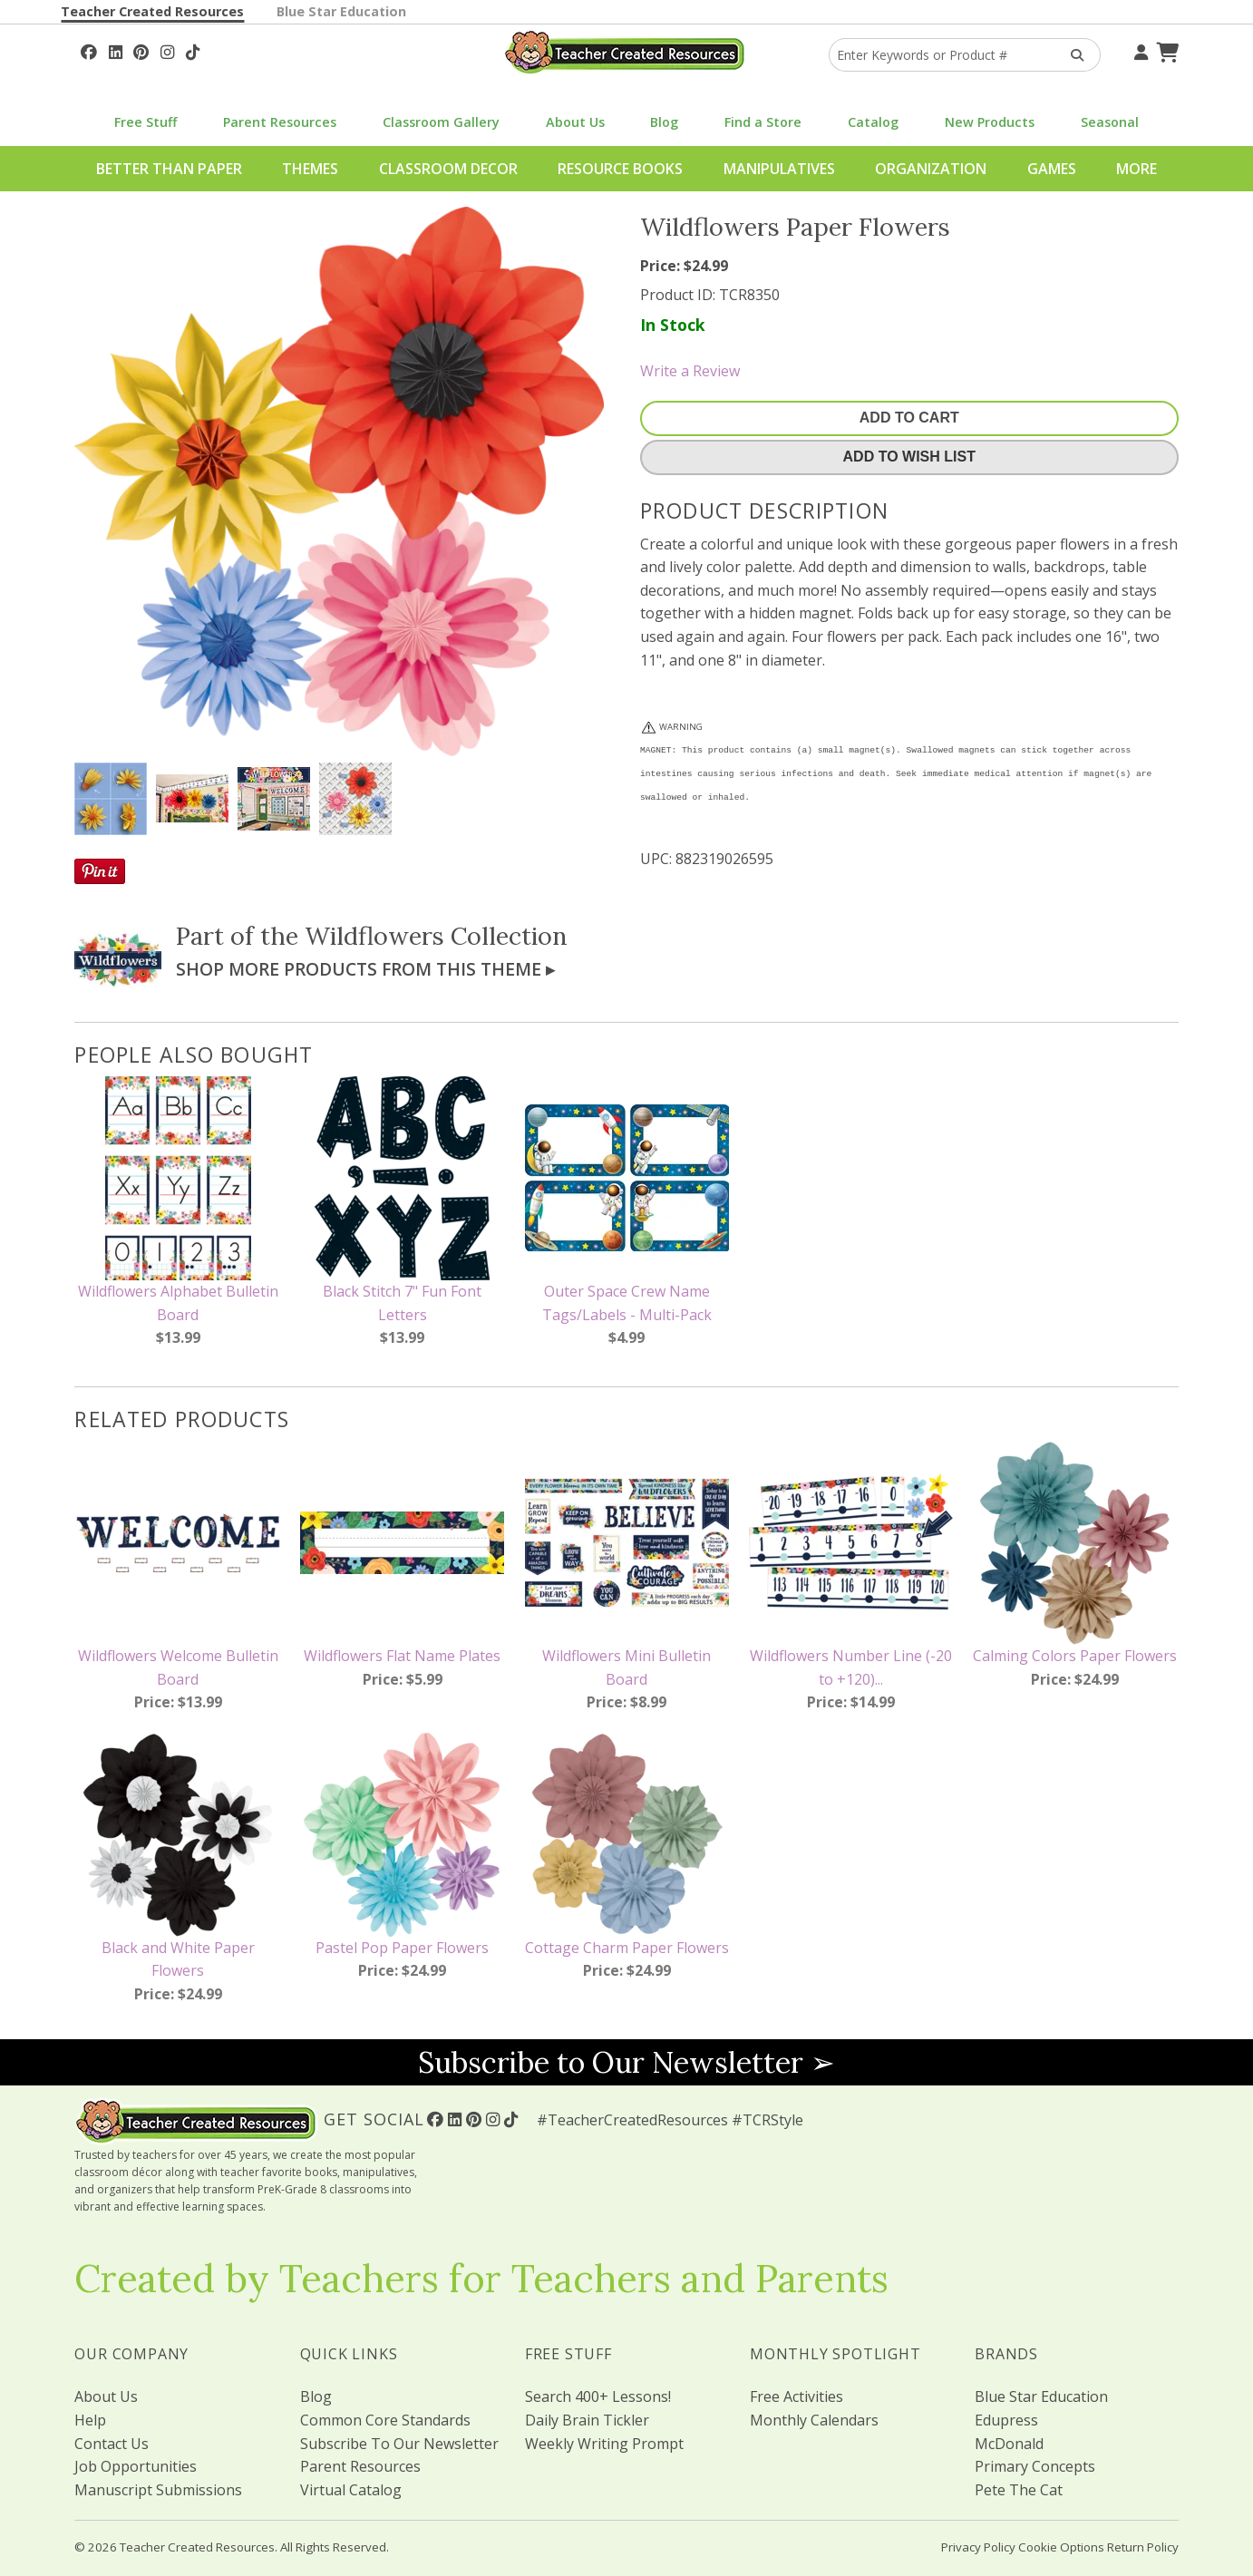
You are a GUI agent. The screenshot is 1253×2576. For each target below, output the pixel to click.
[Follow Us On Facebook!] (89, 50)
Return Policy (1143, 2547)
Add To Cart (909, 417)
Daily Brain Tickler (587, 2420)
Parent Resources (279, 122)
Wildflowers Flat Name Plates (402, 1656)
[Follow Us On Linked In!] (115, 50)
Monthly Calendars (814, 2420)
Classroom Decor (448, 169)
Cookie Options (1061, 2547)
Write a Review (690, 371)
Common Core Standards (385, 2420)
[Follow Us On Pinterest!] (141, 50)
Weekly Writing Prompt (604, 2444)
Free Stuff (145, 122)
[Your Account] (1139, 50)
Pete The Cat (1019, 2490)
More (1136, 169)
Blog (664, 122)
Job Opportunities (135, 2466)
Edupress (1006, 2420)
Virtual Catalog (351, 2490)
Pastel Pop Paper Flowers (402, 1948)
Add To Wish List (909, 456)
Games (1051, 169)
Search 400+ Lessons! (598, 2396)
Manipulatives (779, 169)
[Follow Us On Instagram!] (167, 50)
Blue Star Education (341, 11)
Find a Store (762, 122)
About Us (575, 122)
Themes (310, 169)
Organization (930, 169)
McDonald (1009, 2444)
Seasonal (1110, 122)
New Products (989, 122)
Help (90, 2420)
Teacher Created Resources (152, 11)
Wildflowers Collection (436, 935)
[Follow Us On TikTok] (192, 50)
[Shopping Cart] (1165, 50)
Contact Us (111, 2444)
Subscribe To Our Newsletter (399, 2444)
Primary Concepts (1035, 2466)
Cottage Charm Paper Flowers (627, 1948)
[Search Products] (1071, 55)
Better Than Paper (169, 169)
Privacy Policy (978, 2547)
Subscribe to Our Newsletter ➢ (626, 2062)
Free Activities (796, 2396)
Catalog (873, 122)
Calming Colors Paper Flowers (1075, 1656)
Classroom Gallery (441, 122)
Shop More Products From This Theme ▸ (365, 969)
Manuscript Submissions (158, 2490)
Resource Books (620, 169)
